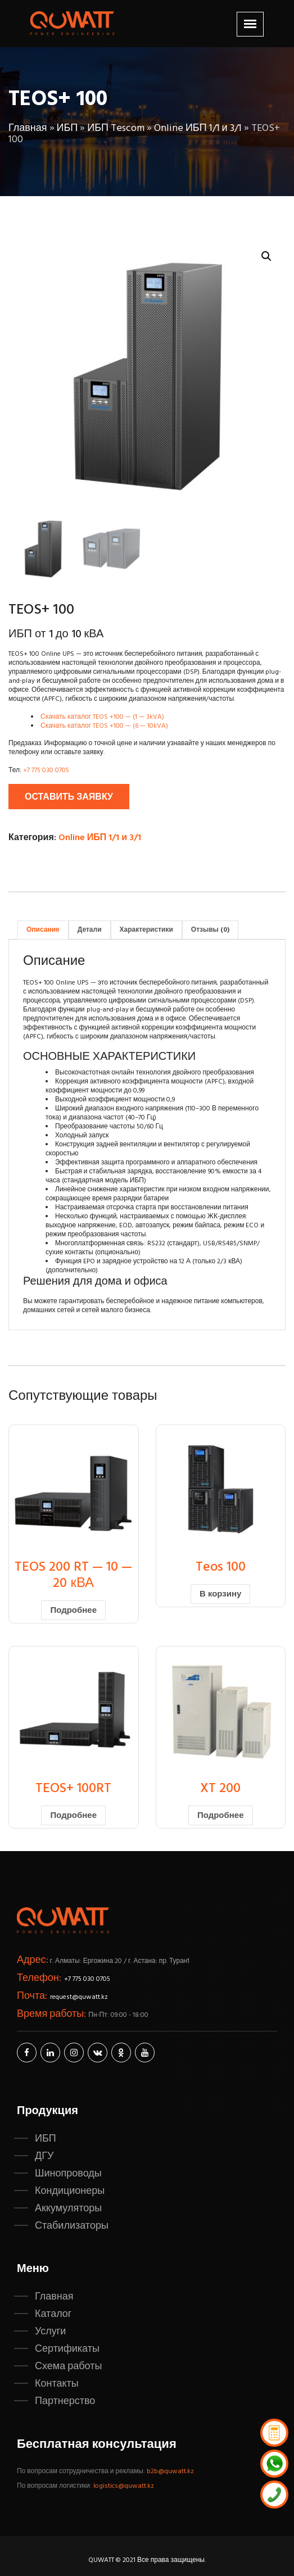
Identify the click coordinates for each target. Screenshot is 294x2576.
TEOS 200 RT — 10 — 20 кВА (73, 1575)
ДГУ (44, 2156)
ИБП (67, 128)
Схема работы (68, 2366)
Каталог (53, 2314)
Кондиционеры (70, 2191)
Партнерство (65, 2401)
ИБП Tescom (115, 128)
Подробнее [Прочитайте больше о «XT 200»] (220, 1815)
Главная (27, 128)
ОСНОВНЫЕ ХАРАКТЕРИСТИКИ (109, 1057)
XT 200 (220, 1788)
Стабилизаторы (71, 2226)
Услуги (50, 2331)
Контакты (57, 2384)
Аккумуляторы (68, 2208)
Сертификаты (67, 2349)
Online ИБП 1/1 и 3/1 (198, 128)
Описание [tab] (43, 930)
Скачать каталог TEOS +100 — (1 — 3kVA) (102, 717)
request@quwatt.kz (79, 1997)
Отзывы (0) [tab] (210, 930)
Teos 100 (221, 1567)
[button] (266, 256)
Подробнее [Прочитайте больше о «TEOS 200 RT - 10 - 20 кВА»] (73, 1610)
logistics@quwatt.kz (123, 2486)
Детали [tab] (90, 930)
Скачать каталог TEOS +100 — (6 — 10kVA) (104, 726)
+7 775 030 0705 (46, 770)
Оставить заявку (69, 797)
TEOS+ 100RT (73, 1788)
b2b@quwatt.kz (171, 2471)
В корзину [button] (220, 1594)
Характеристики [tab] (146, 930)
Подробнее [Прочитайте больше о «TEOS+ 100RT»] (73, 1815)
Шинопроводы (68, 2174)
